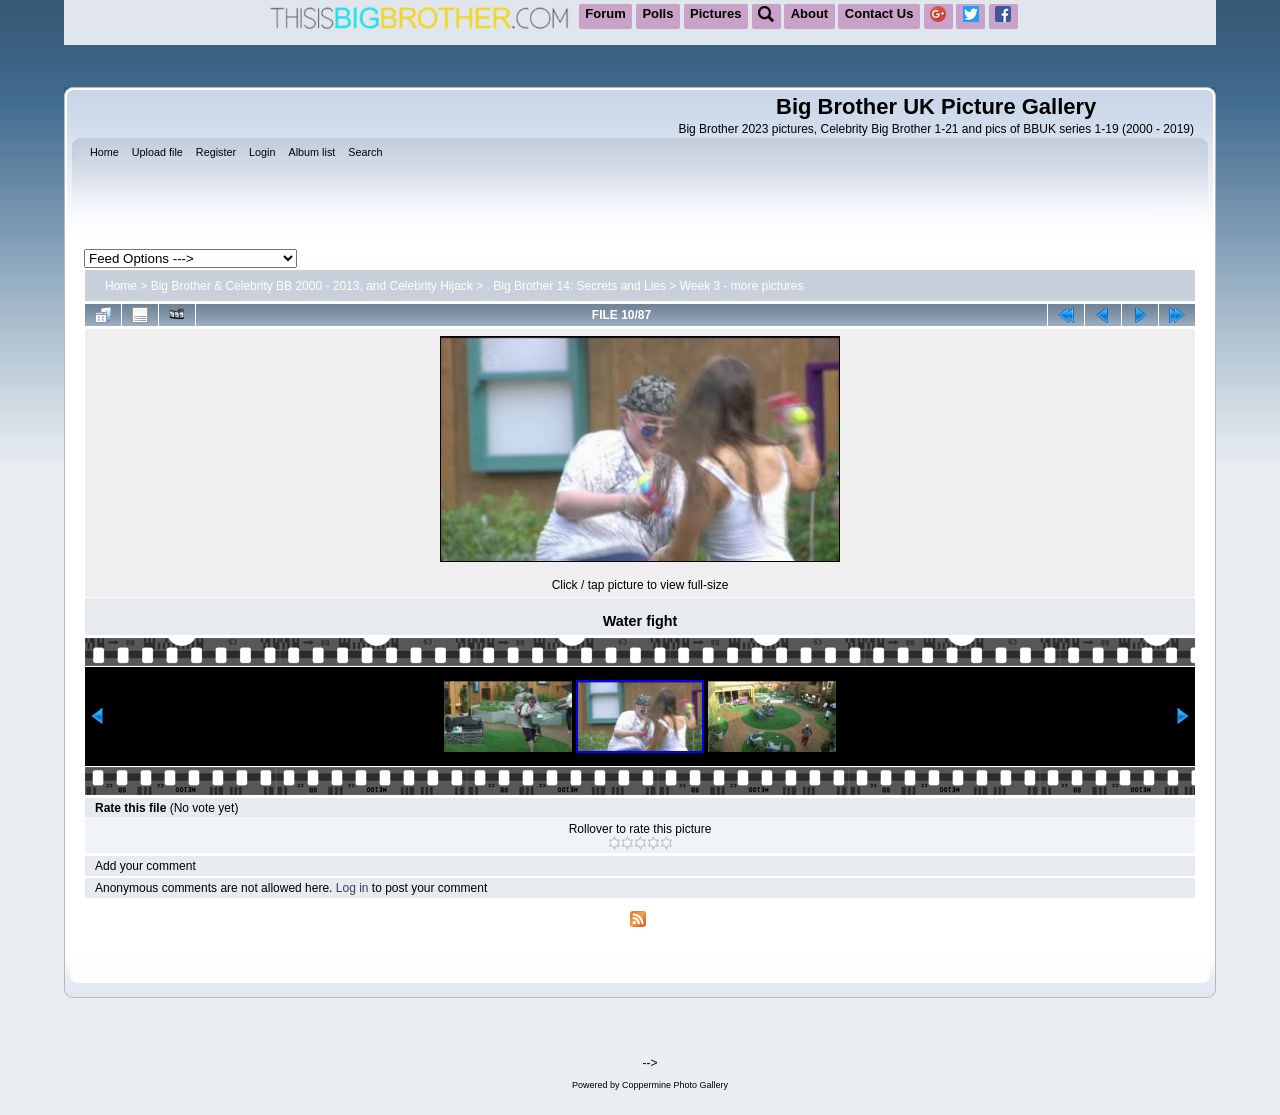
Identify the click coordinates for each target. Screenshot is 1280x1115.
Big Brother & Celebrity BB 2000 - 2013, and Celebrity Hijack (312, 286)
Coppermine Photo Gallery (675, 1085)
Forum (605, 13)
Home (121, 286)
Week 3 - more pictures (742, 286)
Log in (352, 888)
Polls (657, 13)
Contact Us (879, 13)
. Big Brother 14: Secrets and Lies (576, 286)
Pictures (715, 13)
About (810, 13)
